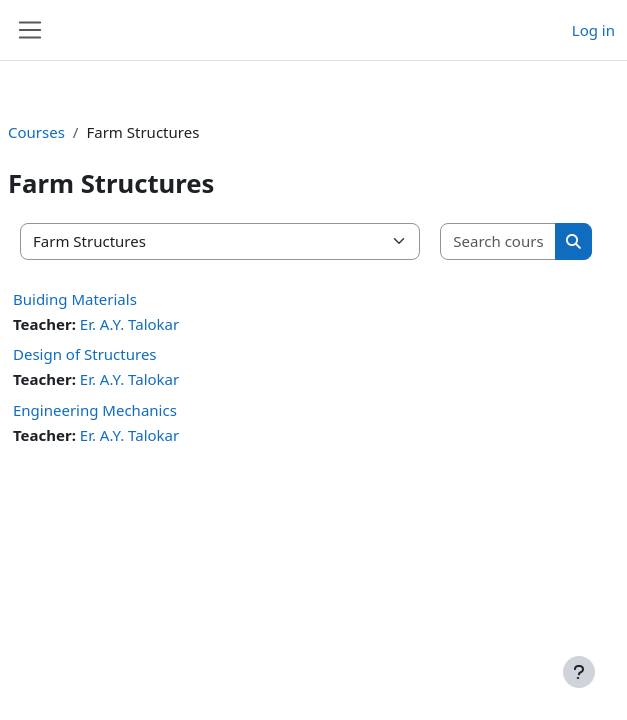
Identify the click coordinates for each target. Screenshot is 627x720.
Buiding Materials (75, 299)
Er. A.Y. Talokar (129, 324)
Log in (593, 30)
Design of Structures (85, 354)
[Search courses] (498, 241)
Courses (36, 132)
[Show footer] (579, 672)
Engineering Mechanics (95, 410)
